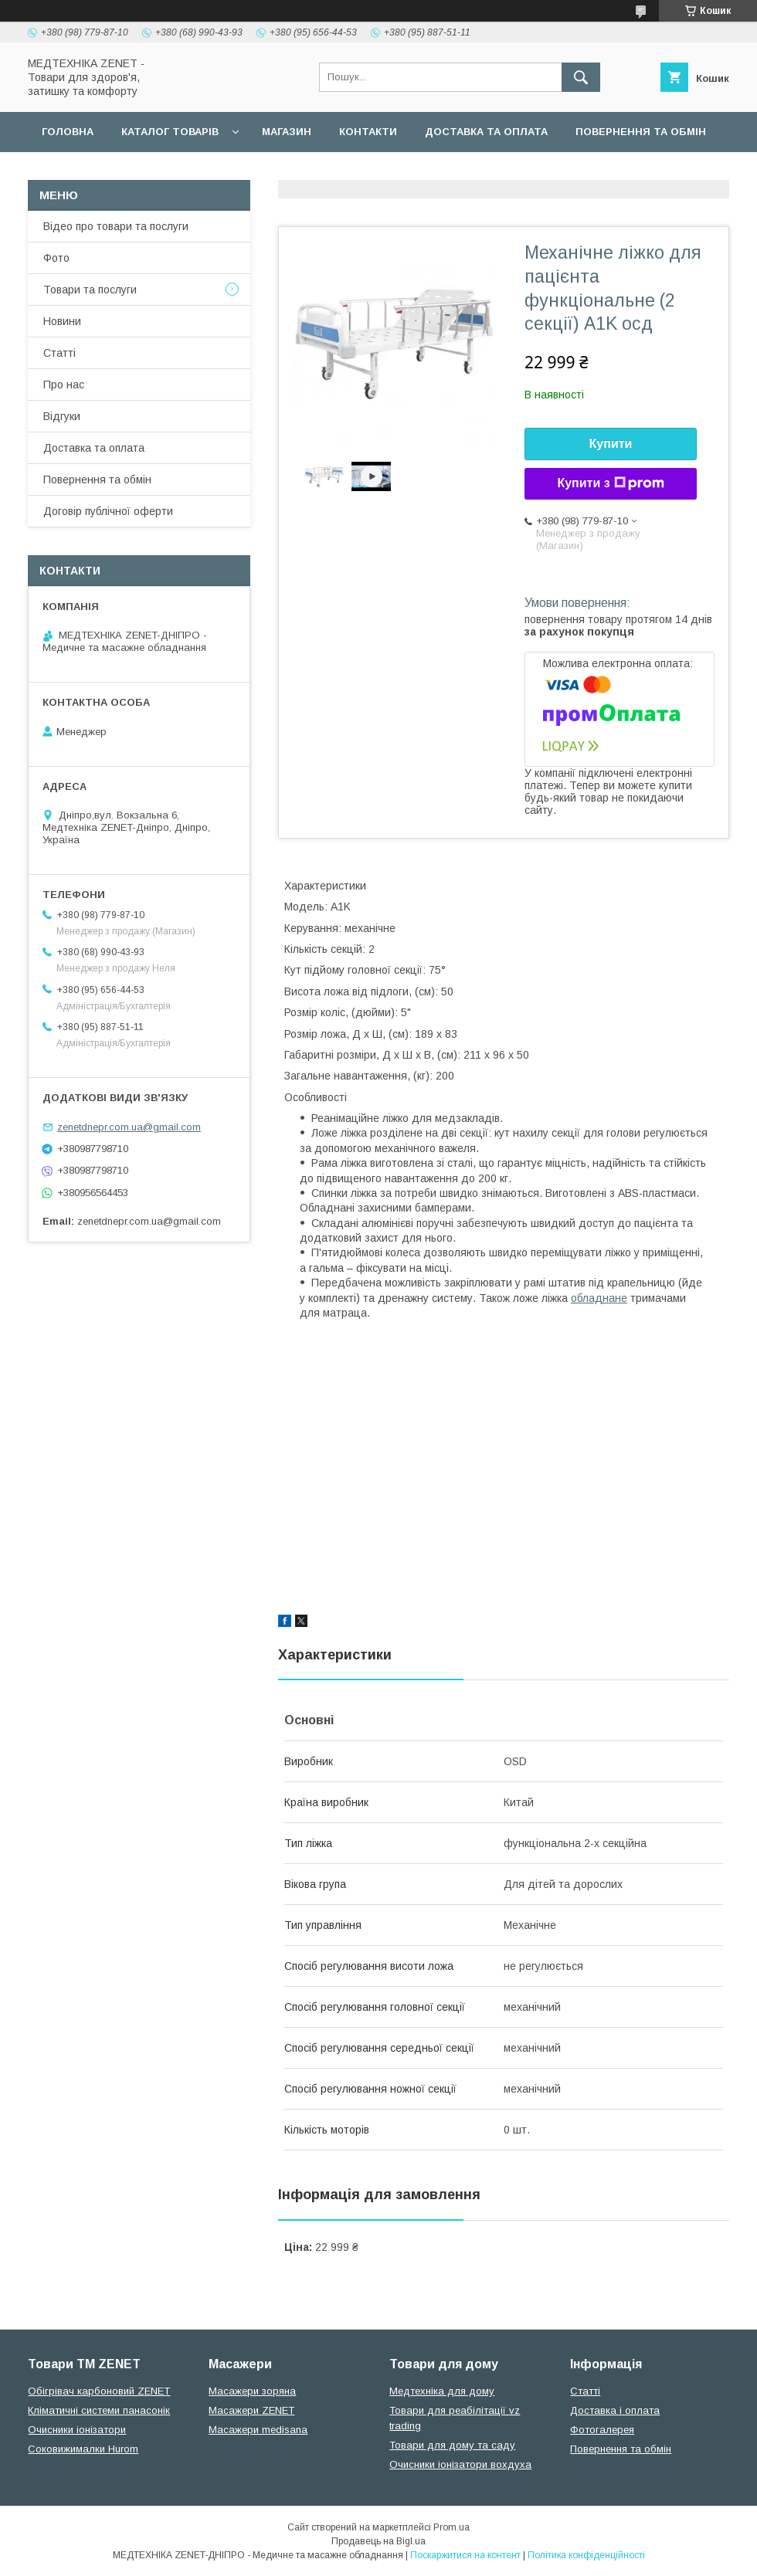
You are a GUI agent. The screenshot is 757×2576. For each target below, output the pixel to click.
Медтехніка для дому (441, 2391)
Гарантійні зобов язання (306, 172)
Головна (67, 131)
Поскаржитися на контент (465, 2555)
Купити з (610, 483)
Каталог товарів (170, 131)
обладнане (599, 1298)
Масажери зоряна (252, 2391)
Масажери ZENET (251, 2410)
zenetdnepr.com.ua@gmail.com (129, 1127)
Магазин (286, 131)
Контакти (368, 131)
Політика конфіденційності (586, 2555)
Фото (56, 258)
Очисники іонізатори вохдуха (460, 2464)
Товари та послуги (90, 289)
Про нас (63, 384)
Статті (59, 353)
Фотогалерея (602, 2429)
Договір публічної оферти (122, 172)
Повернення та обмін (640, 131)
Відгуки (61, 416)
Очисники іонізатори (77, 2429)
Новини (62, 321)
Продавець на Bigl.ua (378, 2541)
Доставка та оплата (486, 131)
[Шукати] (581, 77)
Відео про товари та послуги (115, 226)
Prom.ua (451, 2527)
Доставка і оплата (615, 2410)
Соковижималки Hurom (83, 2449)
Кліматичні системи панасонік (99, 2410)
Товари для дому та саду (452, 2445)
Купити (611, 443)
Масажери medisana (258, 2429)
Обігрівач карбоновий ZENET (99, 2391)
